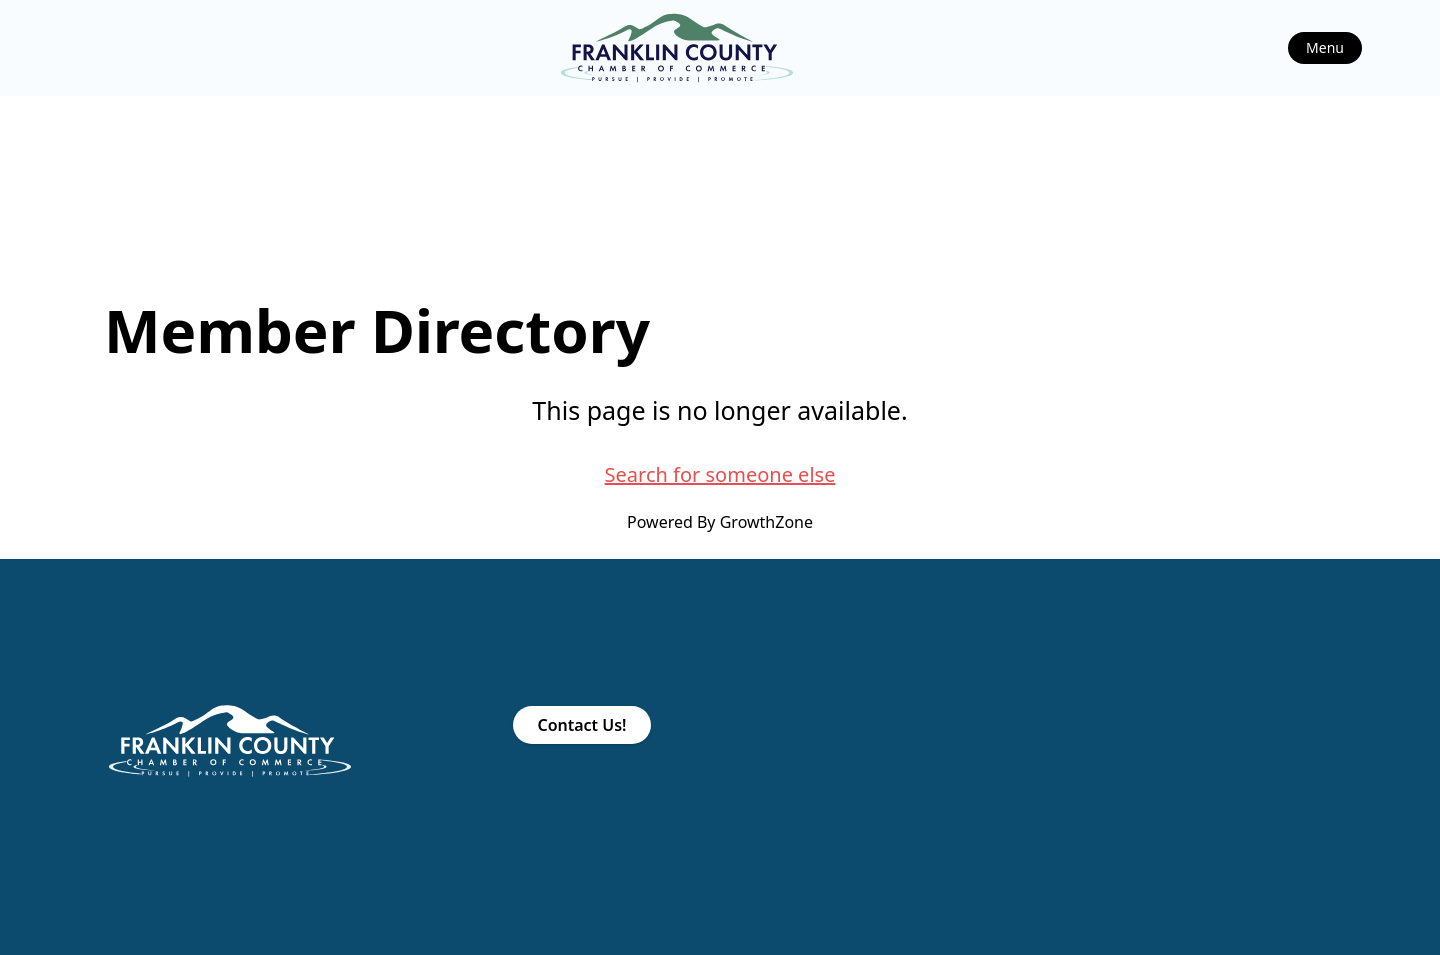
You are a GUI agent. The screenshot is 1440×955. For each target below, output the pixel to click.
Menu (1325, 47)
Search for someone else (720, 474)
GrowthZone (766, 522)
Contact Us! (581, 725)
